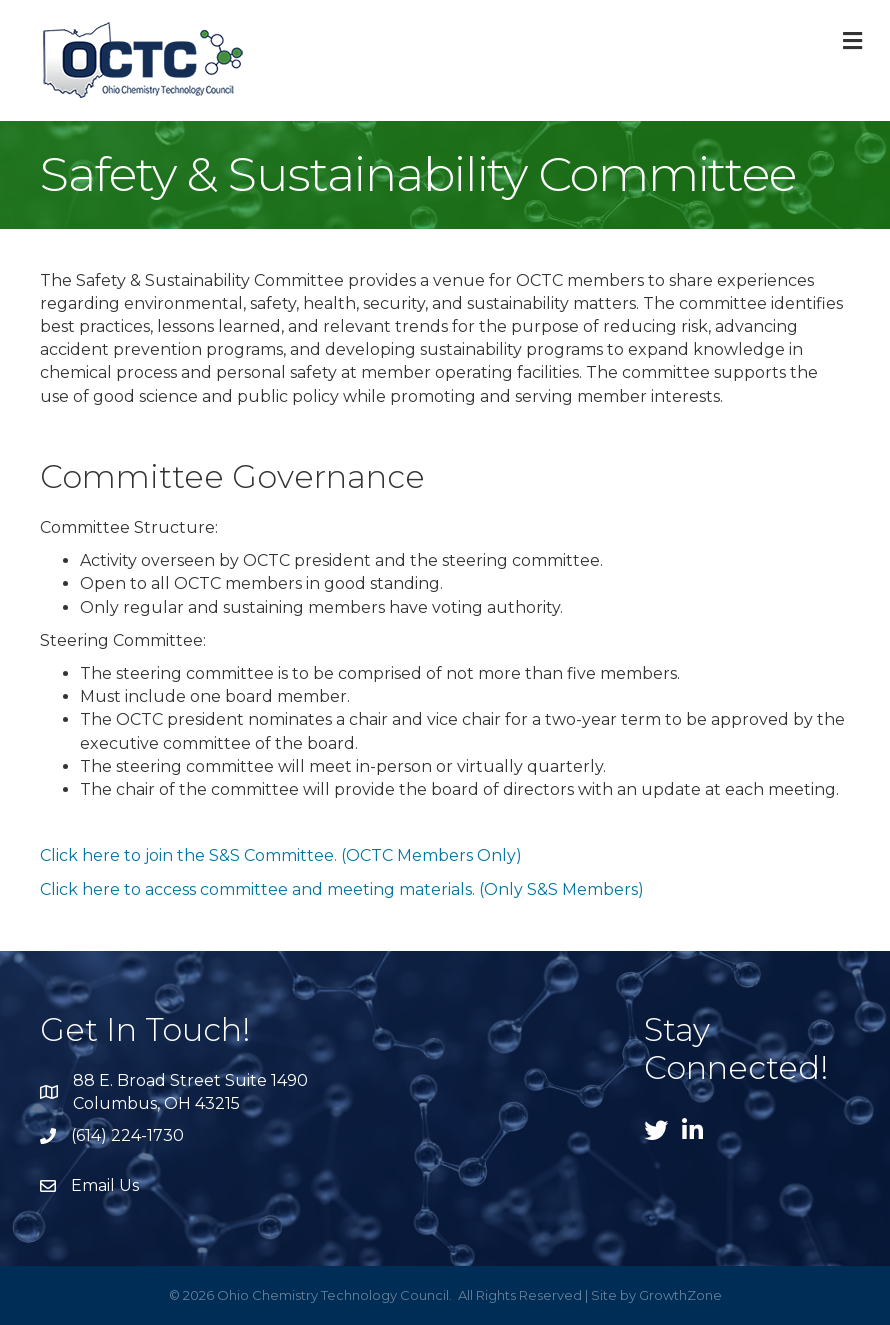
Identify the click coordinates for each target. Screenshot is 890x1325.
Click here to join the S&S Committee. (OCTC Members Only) (281, 855)
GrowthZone (680, 1295)
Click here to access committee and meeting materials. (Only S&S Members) (342, 889)
